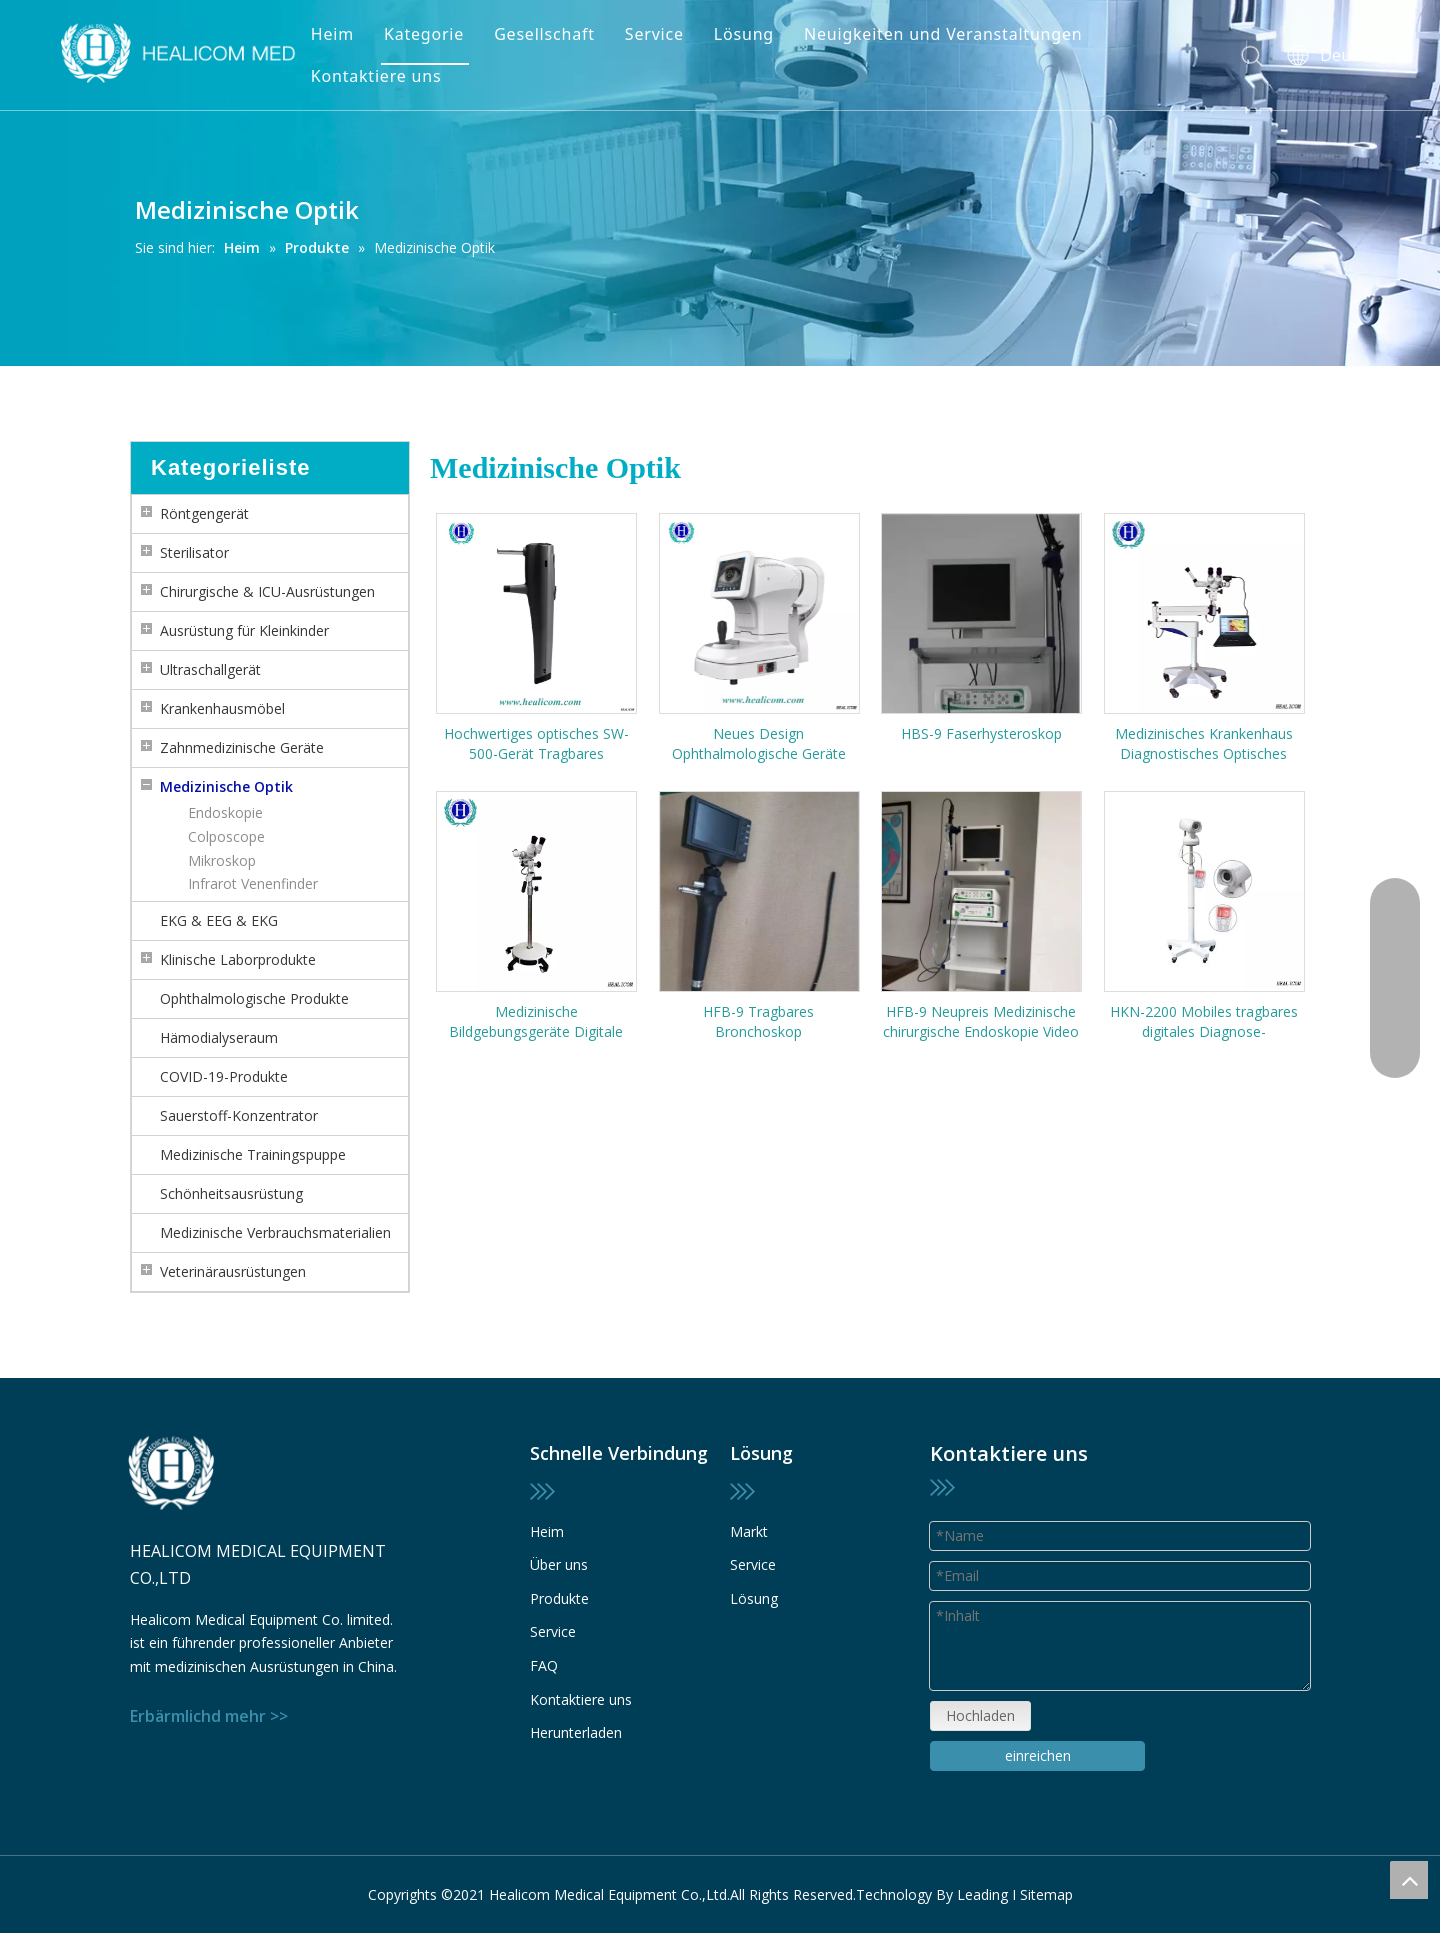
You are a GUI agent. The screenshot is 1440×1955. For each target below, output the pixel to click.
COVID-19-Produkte (224, 1076)
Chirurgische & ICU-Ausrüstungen (267, 591)
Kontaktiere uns (376, 76)
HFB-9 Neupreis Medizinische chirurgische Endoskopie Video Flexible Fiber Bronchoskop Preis (981, 1022)
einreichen (1038, 1755)
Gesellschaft (544, 34)
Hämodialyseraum (219, 1037)
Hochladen (980, 1715)
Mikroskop (222, 860)
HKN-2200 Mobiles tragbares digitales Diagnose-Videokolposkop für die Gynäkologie (1204, 1022)
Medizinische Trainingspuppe (253, 1154)
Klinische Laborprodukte (238, 959)
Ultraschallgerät (210, 669)
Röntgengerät (204, 513)
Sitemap (1046, 1894)
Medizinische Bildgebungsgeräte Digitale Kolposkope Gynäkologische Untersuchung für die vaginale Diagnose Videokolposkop (536, 1022)
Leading (982, 1894)
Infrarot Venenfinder (253, 883)
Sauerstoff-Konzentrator (239, 1115)
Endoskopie (225, 812)
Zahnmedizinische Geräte (242, 747)
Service (654, 34)
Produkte (559, 1598)
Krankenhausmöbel (222, 708)
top (1409, 1880)
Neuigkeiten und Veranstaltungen (943, 34)
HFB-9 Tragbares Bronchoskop (758, 1021)
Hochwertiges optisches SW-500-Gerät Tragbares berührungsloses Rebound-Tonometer (536, 744)
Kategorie (424, 34)
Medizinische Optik (226, 786)
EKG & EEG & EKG (219, 920)
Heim (332, 34)
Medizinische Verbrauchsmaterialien (275, 1232)
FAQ (544, 1665)
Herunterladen (576, 1732)
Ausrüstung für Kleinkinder (244, 630)
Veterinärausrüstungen (233, 1271)
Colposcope (226, 836)
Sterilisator (194, 552)
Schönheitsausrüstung (231, 1193)
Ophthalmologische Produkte (254, 998)
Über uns (559, 1564)
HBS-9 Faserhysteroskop (981, 733)
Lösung (744, 34)
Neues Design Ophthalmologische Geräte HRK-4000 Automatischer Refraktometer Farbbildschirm (758, 744)
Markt (749, 1531)
